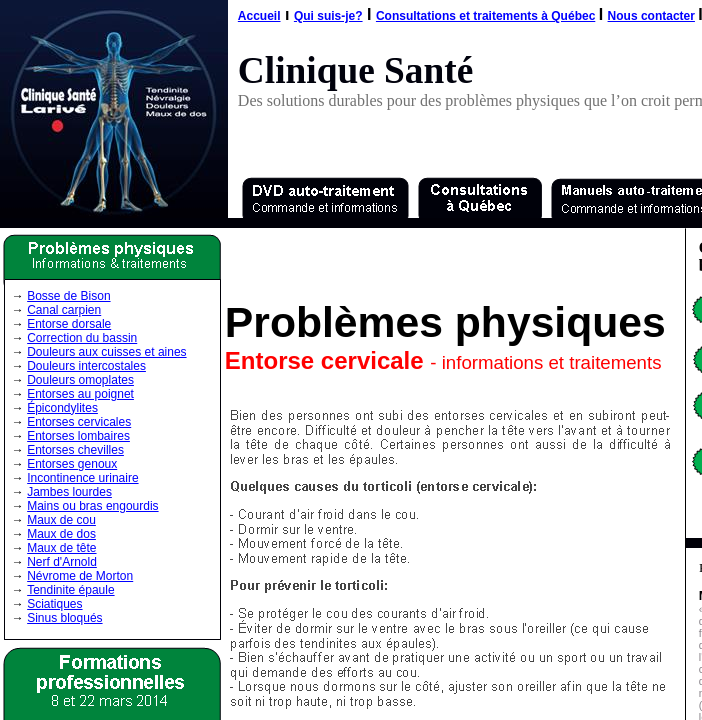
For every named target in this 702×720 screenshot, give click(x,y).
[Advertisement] (454, 260)
